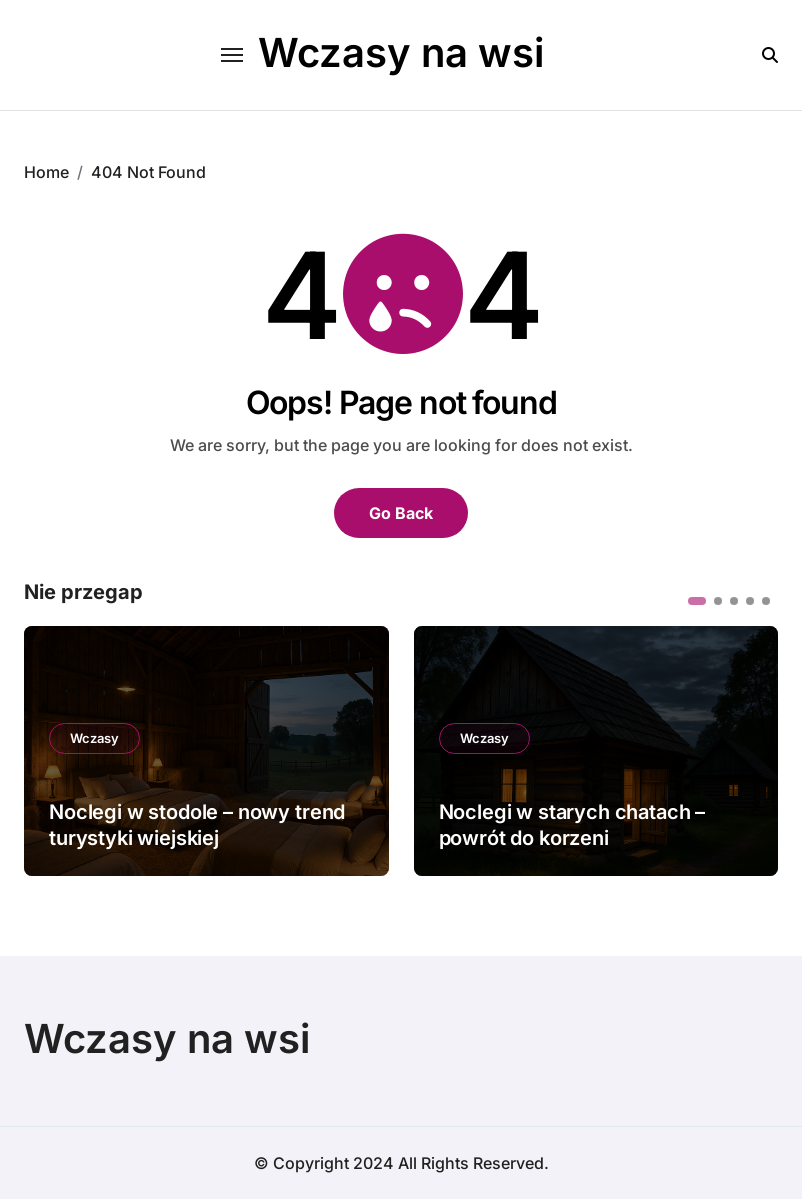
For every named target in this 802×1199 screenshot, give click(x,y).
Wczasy (94, 738)
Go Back (401, 513)
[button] (697, 601)
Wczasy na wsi (401, 52)
